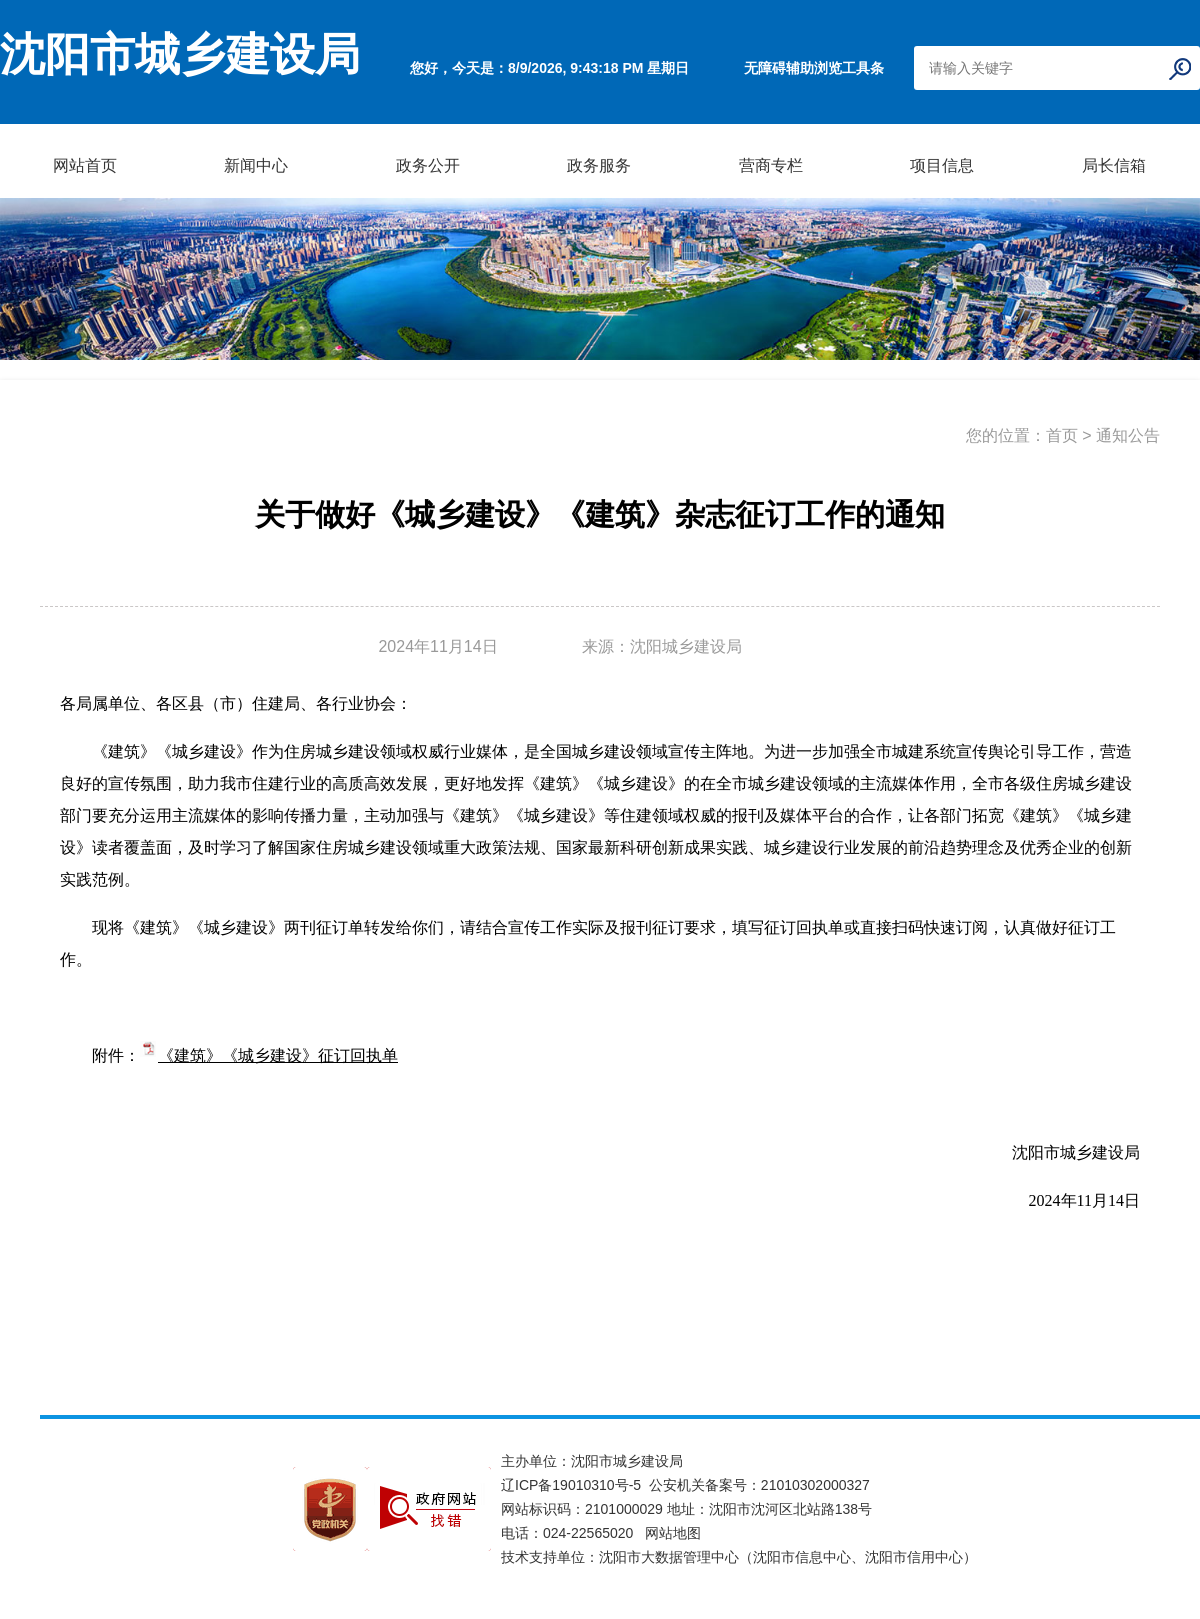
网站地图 (673, 1533)
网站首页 (85, 165)
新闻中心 (256, 165)
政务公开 (428, 165)
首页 (1062, 435)
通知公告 (1128, 435)
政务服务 (599, 165)
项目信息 (942, 165)
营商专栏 (771, 165)
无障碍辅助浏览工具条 (814, 68)
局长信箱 (1114, 165)
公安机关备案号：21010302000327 (759, 1485)
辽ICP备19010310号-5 (575, 1485)
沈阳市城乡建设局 (180, 55)
